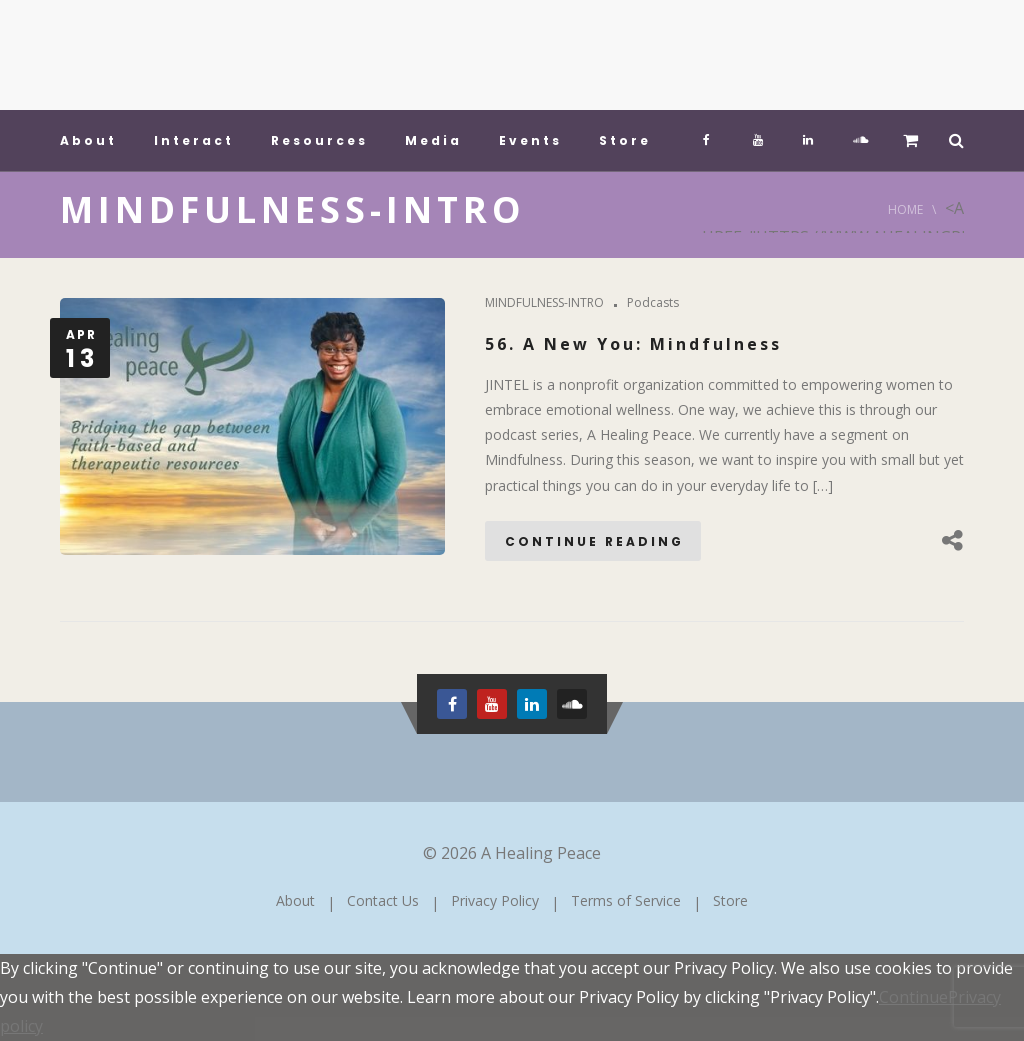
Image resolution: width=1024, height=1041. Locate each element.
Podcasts (653, 302)
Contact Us (383, 900)
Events (530, 140)
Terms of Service (626, 900)
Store (625, 140)
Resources (319, 140)
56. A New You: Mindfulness (633, 344)
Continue (913, 997)
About (88, 140)
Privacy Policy (495, 900)
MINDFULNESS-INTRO (544, 302)
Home (905, 209)
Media (433, 140)
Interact (194, 140)
